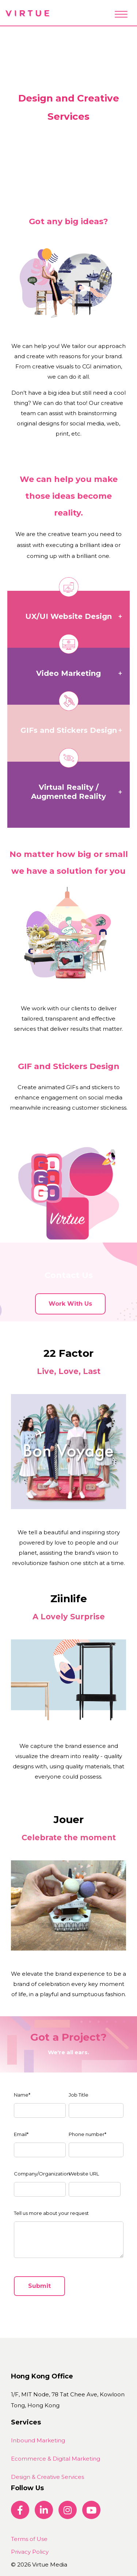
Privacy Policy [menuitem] (30, 2551)
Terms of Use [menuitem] (29, 2538)
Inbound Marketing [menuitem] (38, 2440)
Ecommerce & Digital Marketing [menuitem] (55, 2458)
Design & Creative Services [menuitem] (47, 2476)
